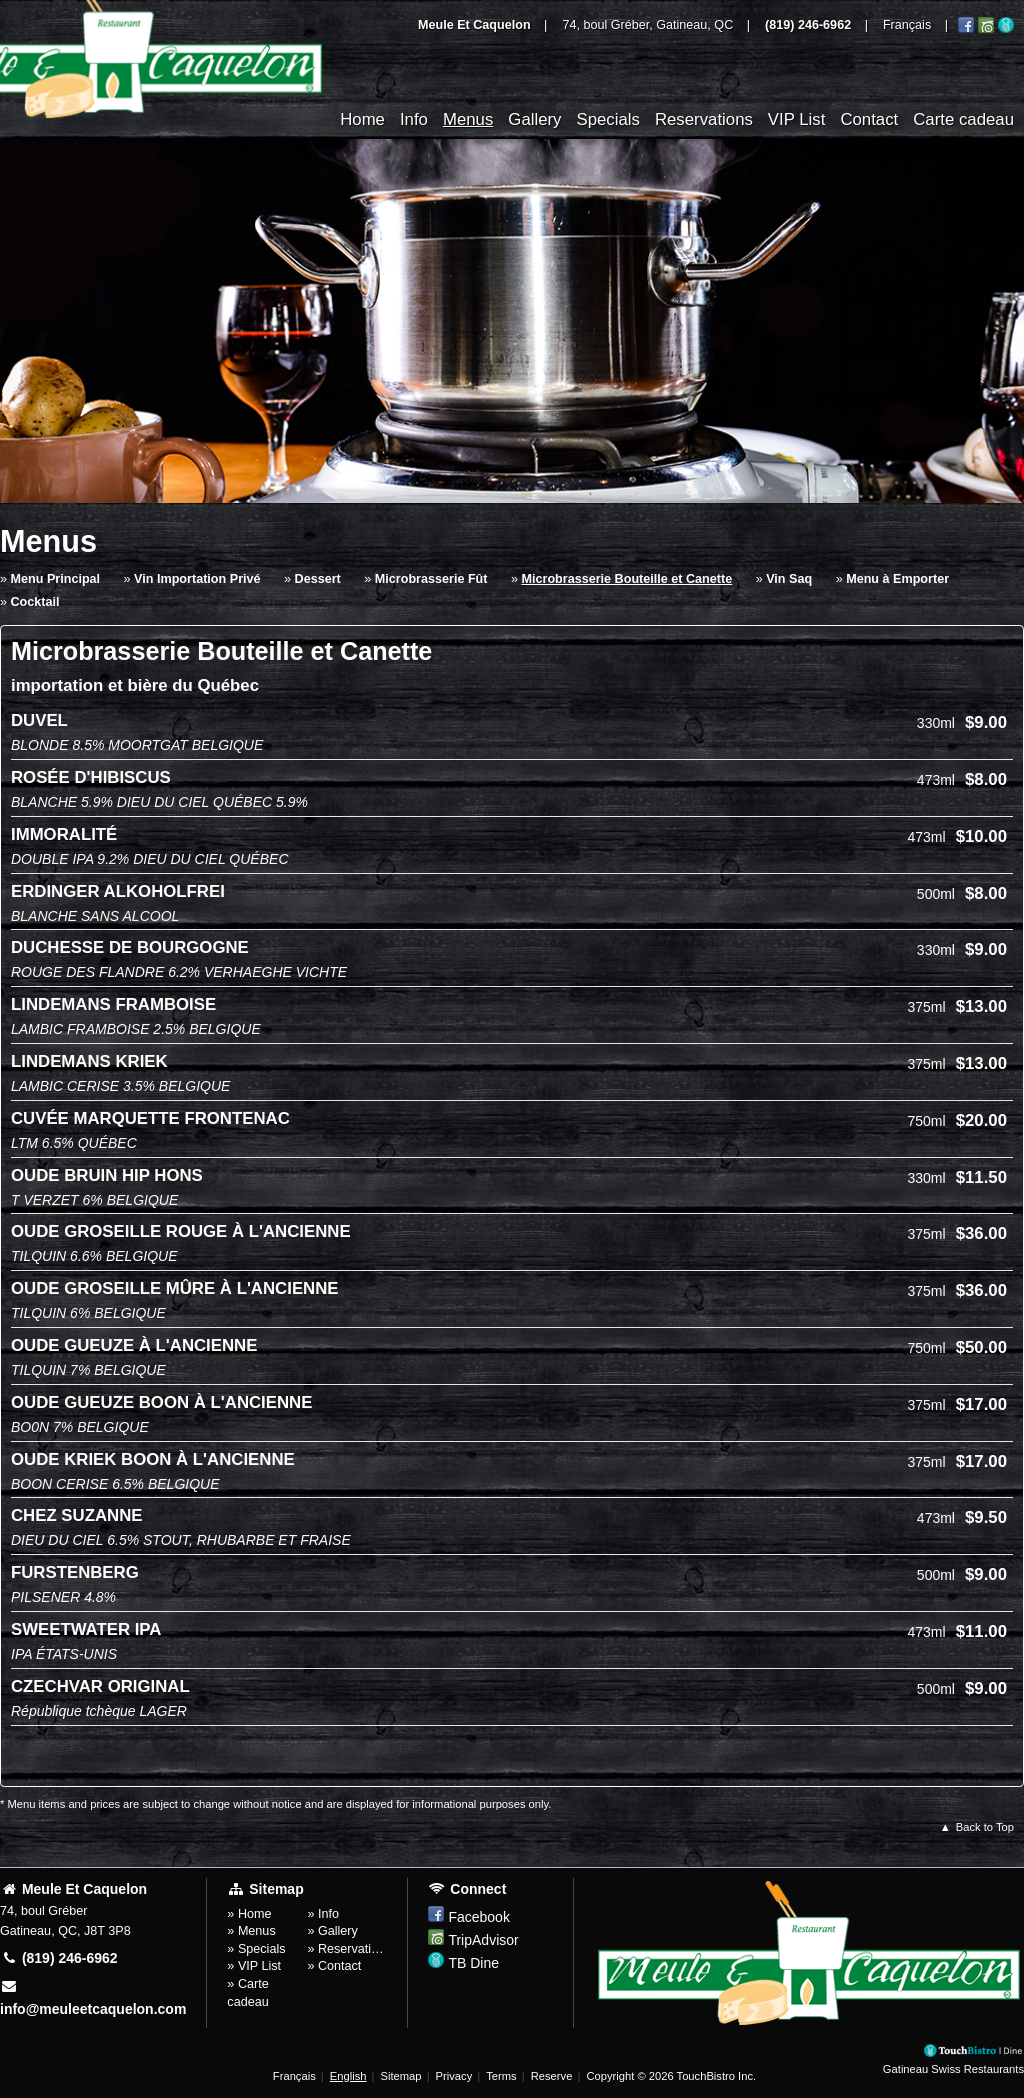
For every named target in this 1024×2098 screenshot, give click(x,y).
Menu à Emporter (897, 579)
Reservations (704, 119)
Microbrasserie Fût (431, 579)
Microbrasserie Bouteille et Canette (627, 579)
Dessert (318, 579)
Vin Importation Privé (197, 579)
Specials (607, 119)
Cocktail (35, 602)
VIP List (797, 119)
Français (294, 2076)
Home (362, 119)
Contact (869, 119)
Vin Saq (789, 579)
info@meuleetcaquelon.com (93, 1997)
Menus (468, 119)
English (348, 2076)
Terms (501, 2076)
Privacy (454, 2076)
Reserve (552, 2076)
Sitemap (400, 2076)
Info (414, 119)
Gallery (534, 119)
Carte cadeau (963, 119)
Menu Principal (56, 579)
